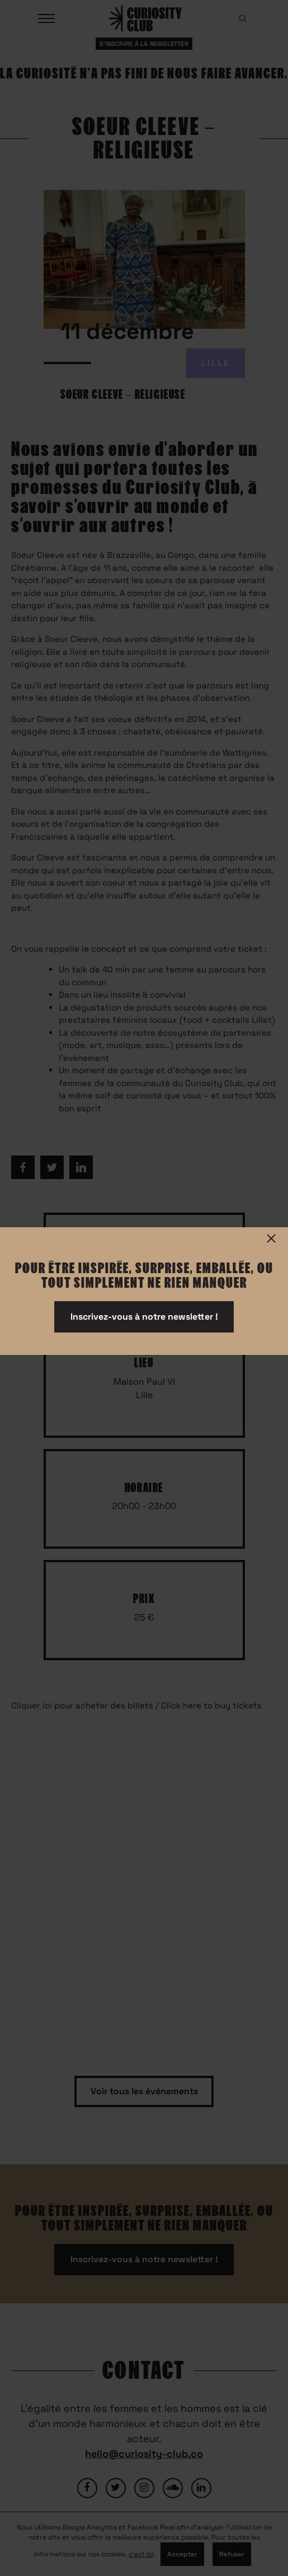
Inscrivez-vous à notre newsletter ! (144, 1316)
